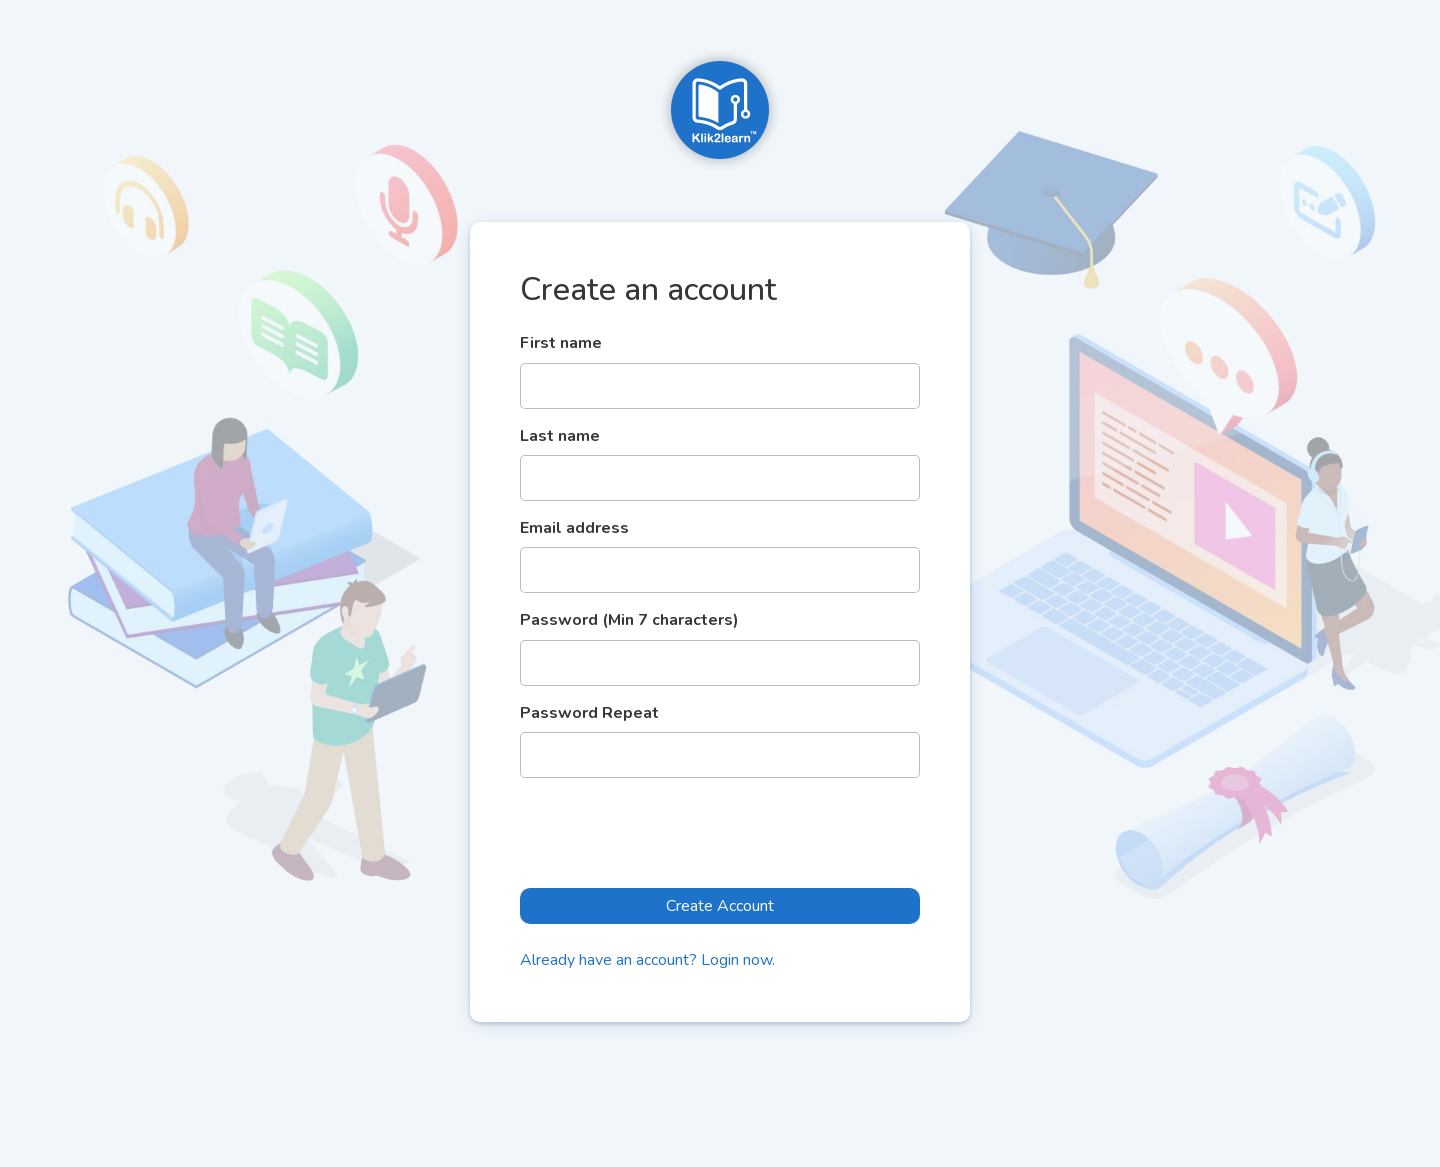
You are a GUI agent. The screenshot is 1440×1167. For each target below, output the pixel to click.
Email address (574, 528)
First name (561, 343)
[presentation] (672, 833)
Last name (560, 436)
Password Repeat (589, 713)
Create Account (720, 906)
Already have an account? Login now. (647, 960)
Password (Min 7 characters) (629, 620)
